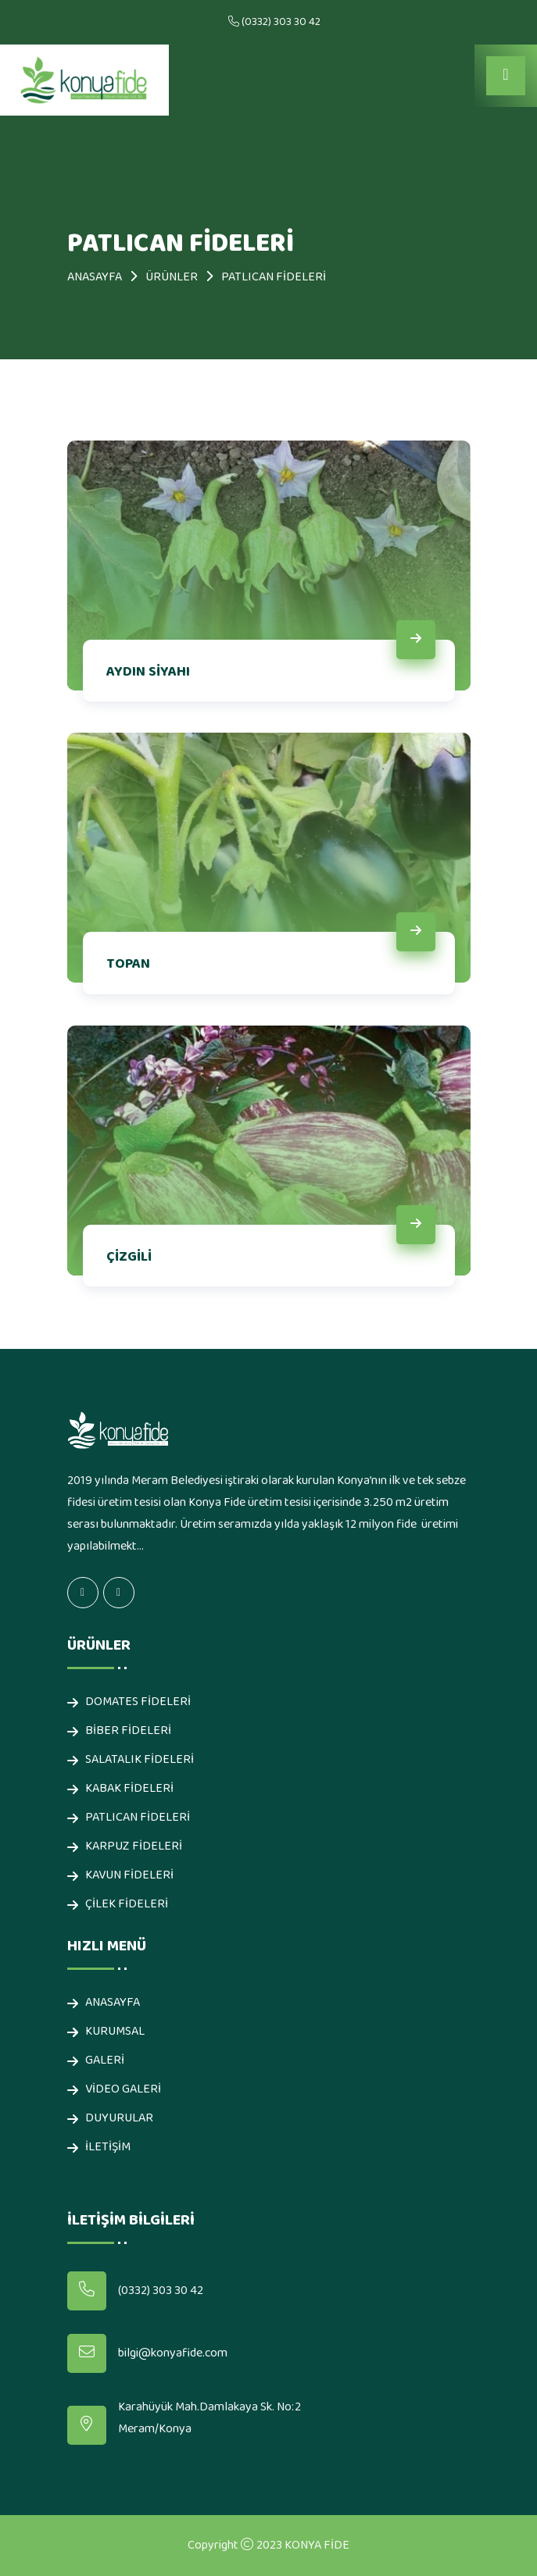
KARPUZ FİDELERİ (133, 1847)
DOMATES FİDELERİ (138, 1702)
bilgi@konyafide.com (172, 2353)
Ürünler (171, 277)
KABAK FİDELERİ (129, 1789)
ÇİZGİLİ (129, 1257)
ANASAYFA (94, 277)
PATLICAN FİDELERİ (137, 1818)
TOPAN (128, 964)
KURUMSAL (115, 2032)
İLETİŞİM (108, 2147)
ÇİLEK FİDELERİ (126, 1904)
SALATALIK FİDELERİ (139, 1760)
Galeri (104, 2061)
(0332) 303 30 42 (281, 22)
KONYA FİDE (317, 2545)
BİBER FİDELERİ (128, 1731)
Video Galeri (123, 2090)
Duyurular (119, 2118)
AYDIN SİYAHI (148, 672)
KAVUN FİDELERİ (129, 1876)
